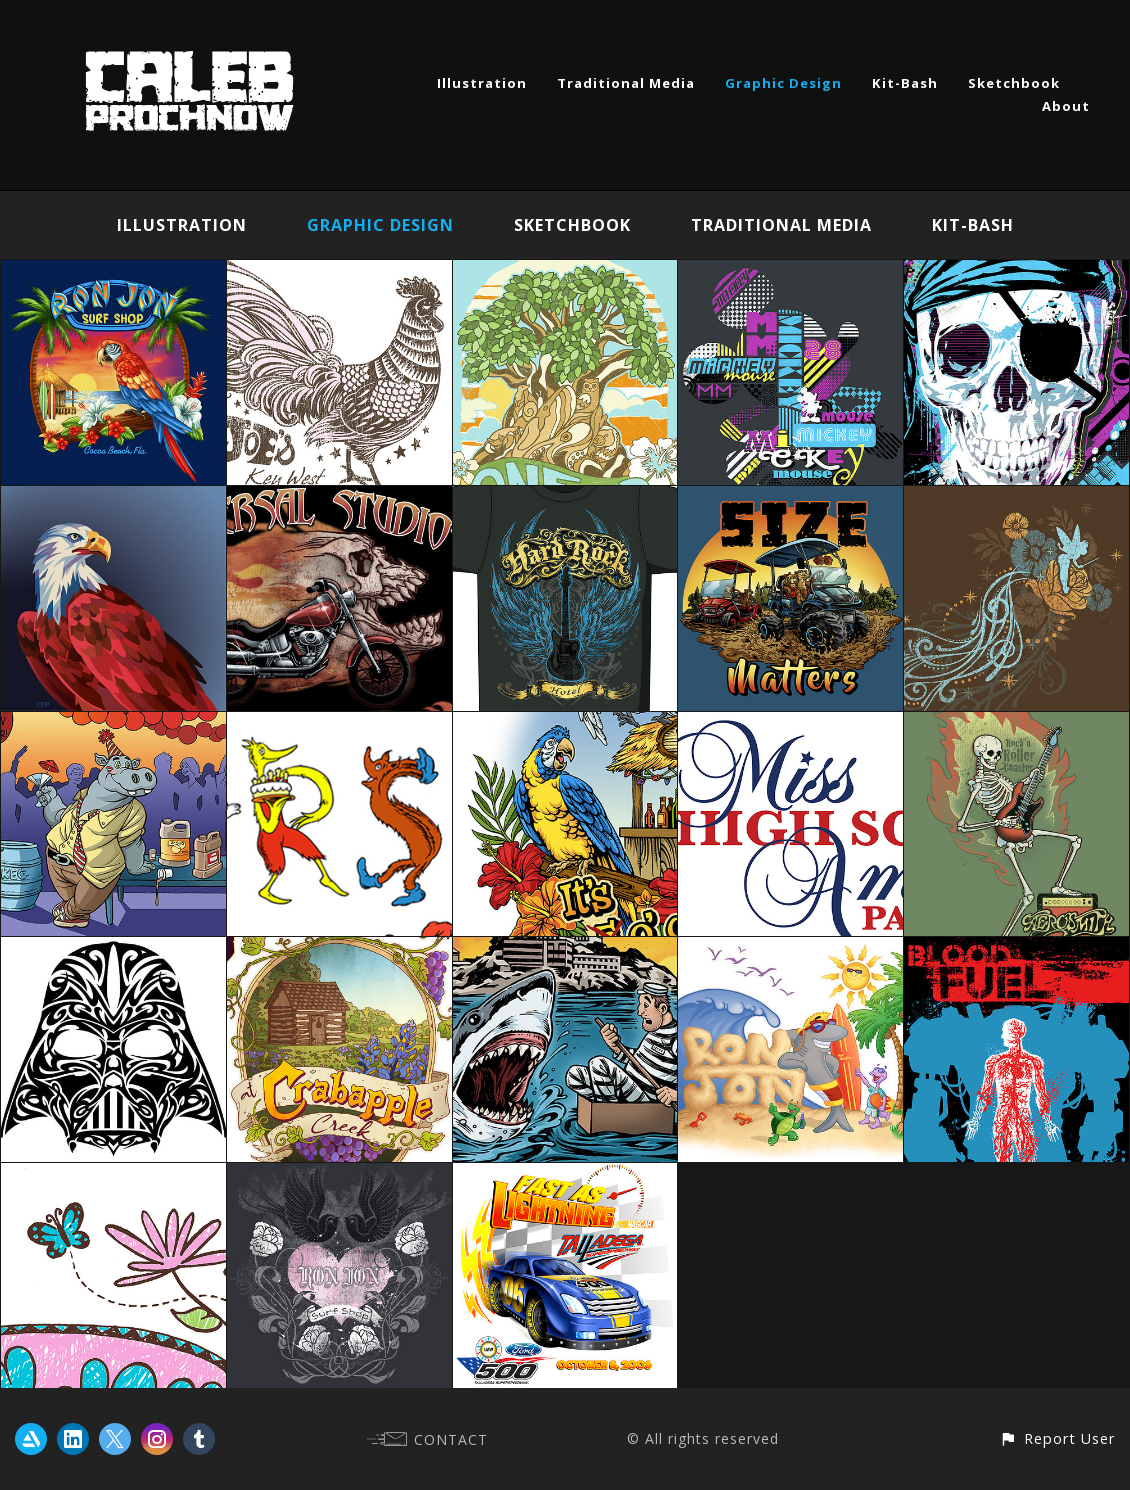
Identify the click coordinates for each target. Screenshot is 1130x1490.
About (1066, 106)
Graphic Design (783, 83)
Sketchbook (1014, 83)
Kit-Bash (905, 83)
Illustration (482, 83)
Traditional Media (626, 83)
